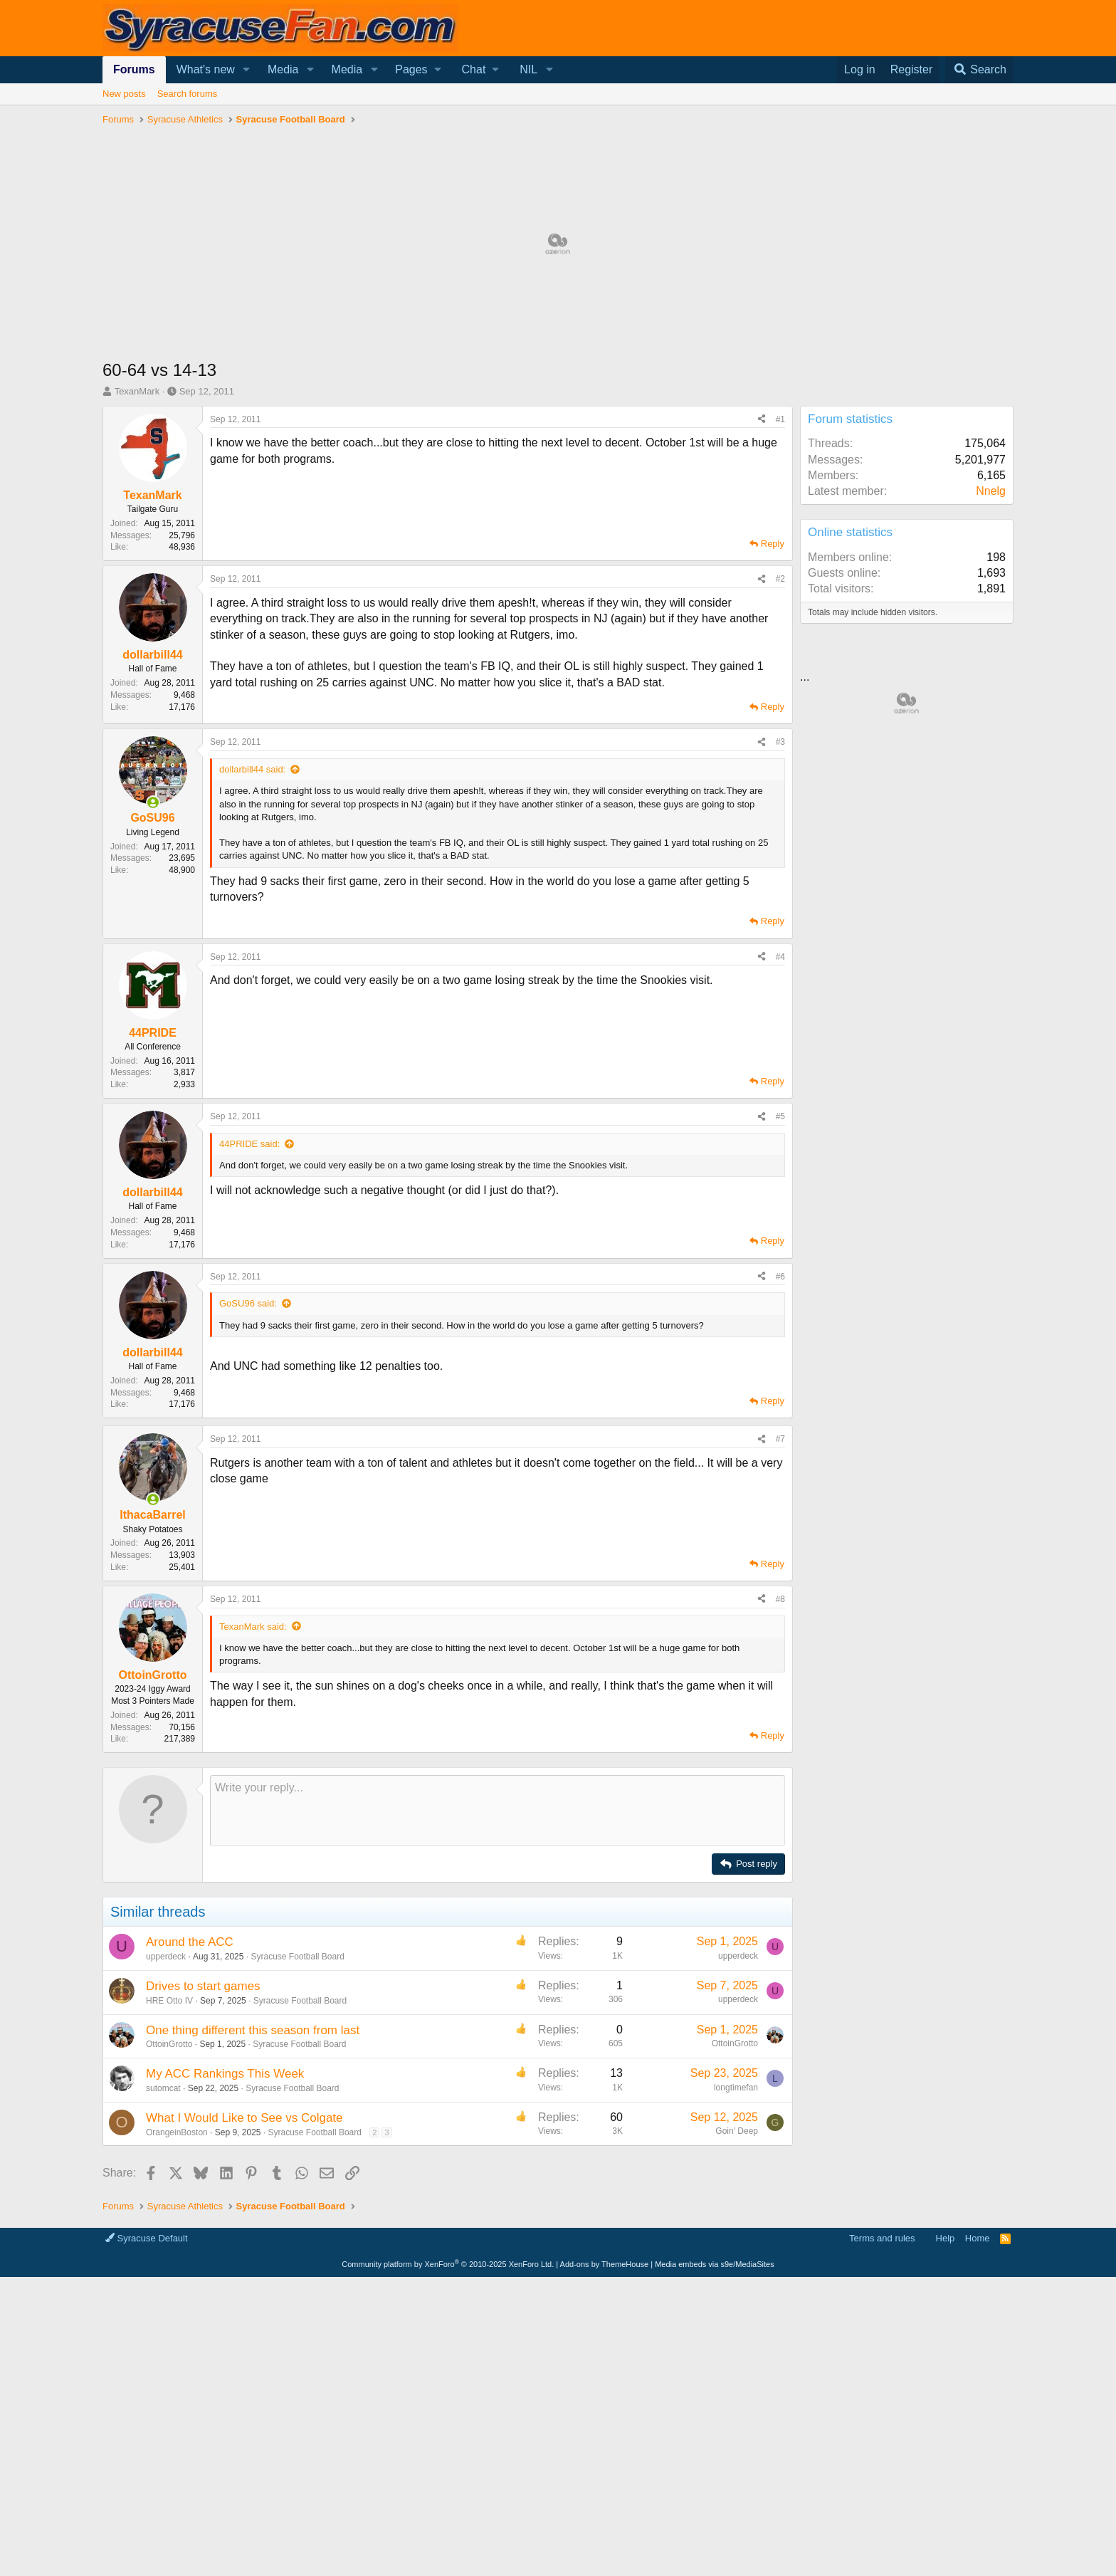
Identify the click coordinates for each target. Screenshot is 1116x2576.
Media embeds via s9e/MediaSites (714, 2264)
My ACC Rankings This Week (225, 2073)
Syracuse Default (146, 2238)
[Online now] (153, 802)
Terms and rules (882, 2238)
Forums (134, 69)
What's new (206, 69)
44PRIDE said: (249, 1143)
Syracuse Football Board (297, 1957)
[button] (246, 69)
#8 (780, 1599)
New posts (124, 93)
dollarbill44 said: (252, 769)
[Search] (979, 69)
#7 (780, 1439)
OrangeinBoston (177, 2132)
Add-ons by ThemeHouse (604, 2264)
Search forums (187, 93)
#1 (780, 419)
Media (283, 69)
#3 (780, 742)
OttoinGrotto (169, 2044)
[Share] (761, 420)
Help (945, 2238)
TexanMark (137, 391)
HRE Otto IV (169, 2001)
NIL (528, 69)
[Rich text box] (497, 1810)
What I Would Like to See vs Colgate (244, 2118)
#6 (780, 1277)
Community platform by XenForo (448, 2264)
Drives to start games (203, 1986)
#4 (780, 957)
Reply (772, 543)
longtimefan (736, 2088)
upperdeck (166, 1957)
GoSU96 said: (248, 1303)
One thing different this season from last (252, 2030)
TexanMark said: (253, 1626)
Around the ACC (189, 1942)
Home (977, 2238)
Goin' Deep (736, 2131)
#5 (780, 1116)
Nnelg (991, 491)
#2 (780, 579)
